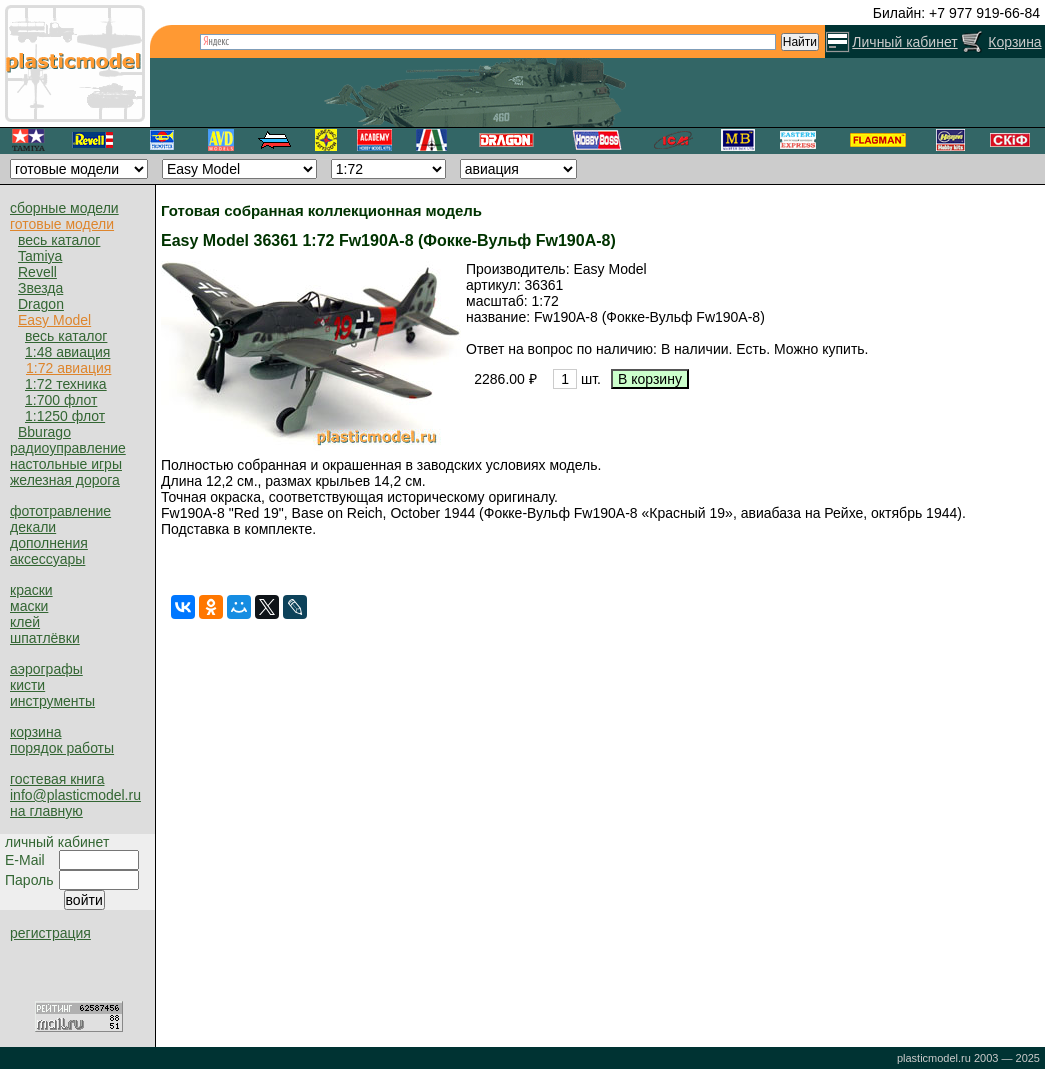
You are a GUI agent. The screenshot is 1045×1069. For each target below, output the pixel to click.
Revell (37, 272)
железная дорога (65, 480)
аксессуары (47, 559)
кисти (27, 685)
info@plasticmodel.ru (75, 795)
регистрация (50, 933)
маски (29, 606)
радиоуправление (68, 448)
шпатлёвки (45, 638)
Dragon (41, 304)
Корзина (1014, 42)
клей (25, 622)
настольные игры (66, 464)
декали (33, 527)
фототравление (60, 511)
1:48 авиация (67, 352)
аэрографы (46, 669)
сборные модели (64, 208)
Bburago (44, 432)
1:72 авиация (68, 368)
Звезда (40, 288)
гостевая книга (57, 779)
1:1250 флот (65, 416)
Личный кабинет (904, 42)
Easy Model (54, 320)
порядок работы (62, 748)
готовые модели (62, 224)
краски (31, 590)
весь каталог (59, 240)
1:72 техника (66, 384)
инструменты (52, 701)
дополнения (49, 543)
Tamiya (40, 256)
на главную (46, 811)
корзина (35, 732)
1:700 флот (61, 400)
